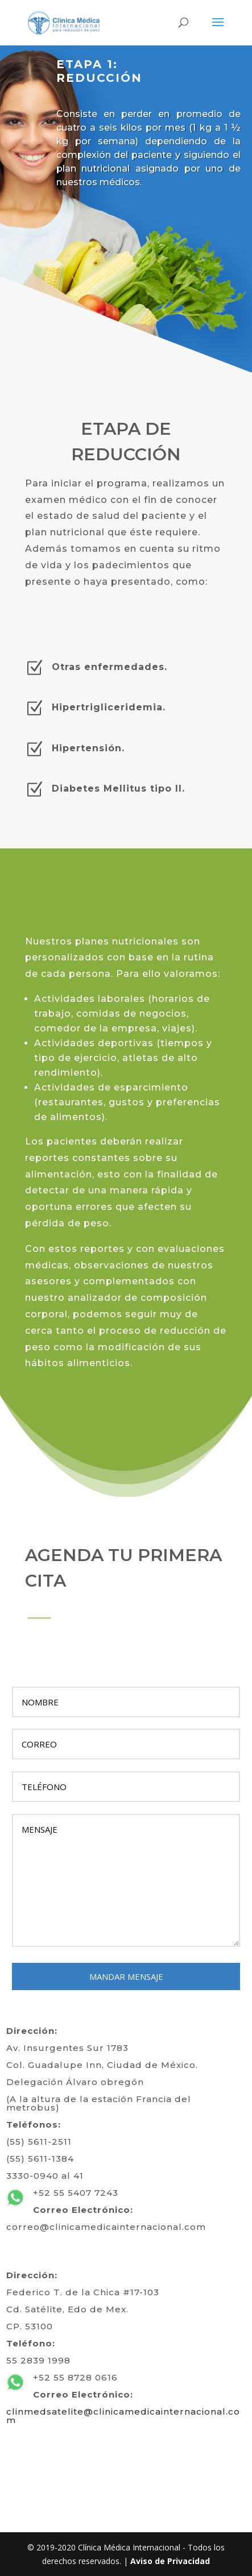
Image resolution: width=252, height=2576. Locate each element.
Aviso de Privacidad (170, 2561)
